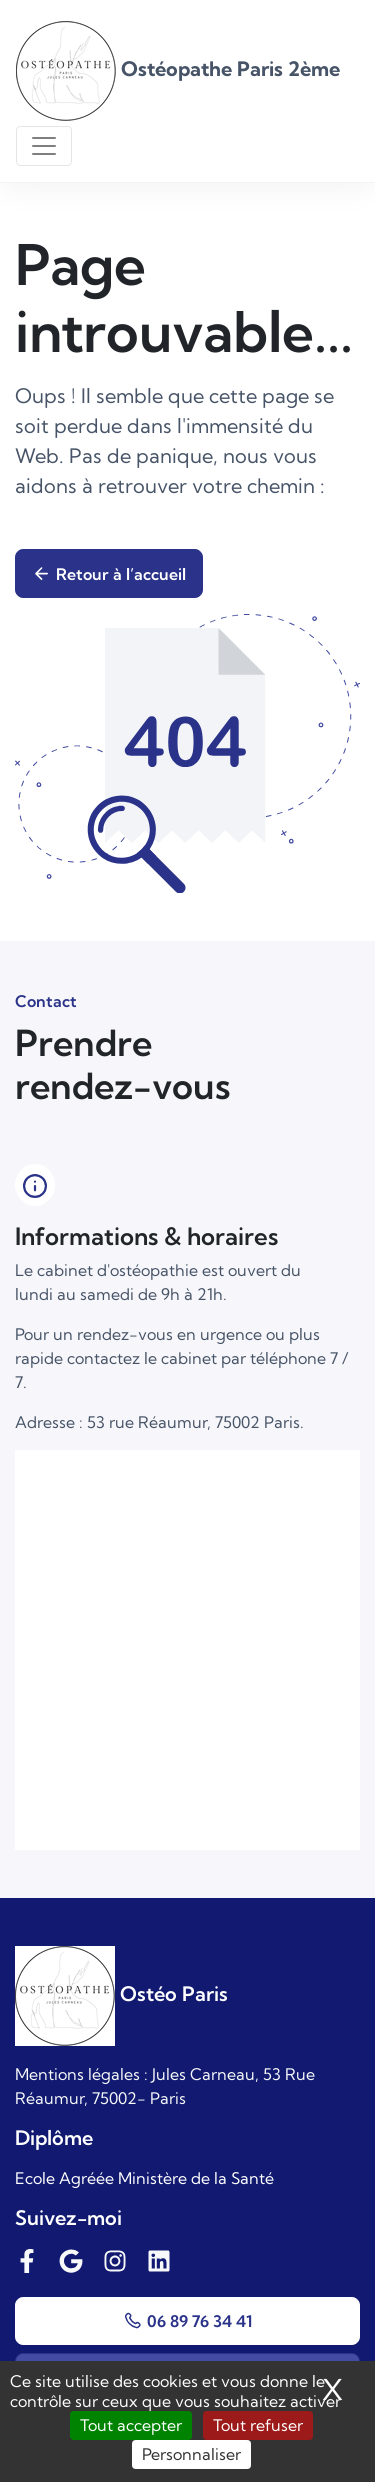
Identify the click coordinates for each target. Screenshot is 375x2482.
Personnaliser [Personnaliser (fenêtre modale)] (191, 2454)
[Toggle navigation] (44, 146)
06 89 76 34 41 (187, 2321)
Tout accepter (131, 2425)
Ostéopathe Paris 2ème (178, 68)
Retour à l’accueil (109, 574)
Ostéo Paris (121, 1993)
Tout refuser (258, 2425)
